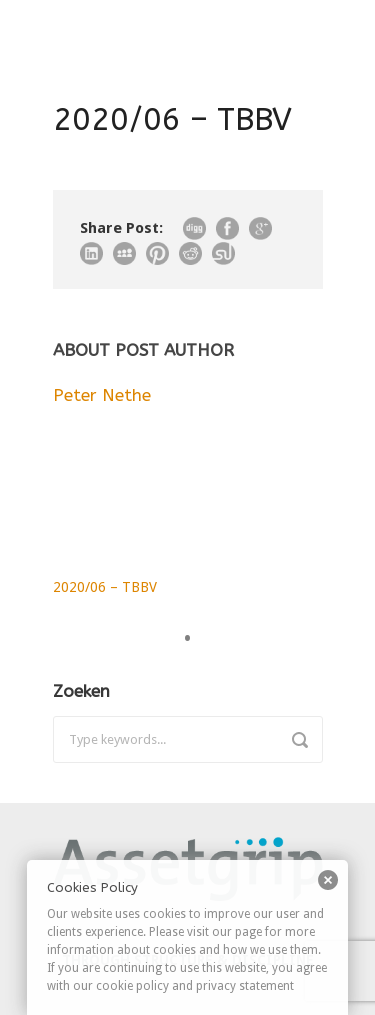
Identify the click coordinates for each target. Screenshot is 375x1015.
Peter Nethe (102, 395)
